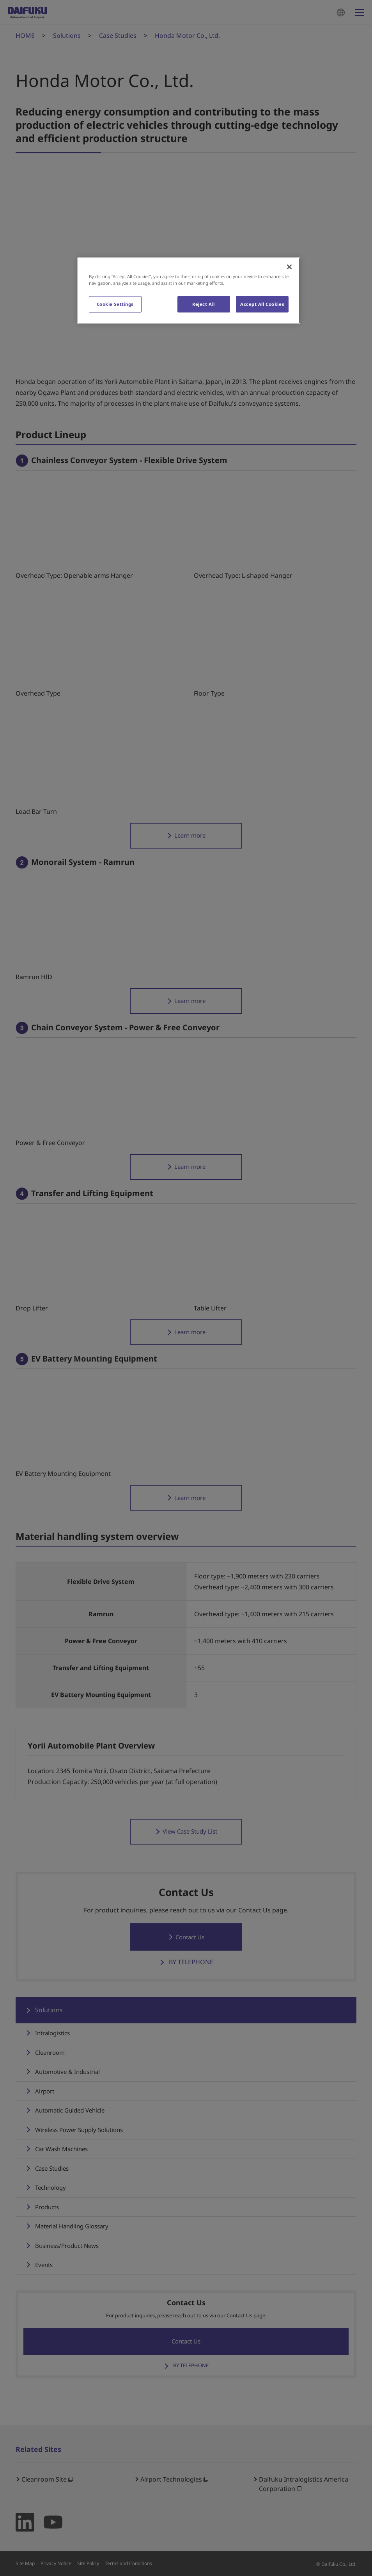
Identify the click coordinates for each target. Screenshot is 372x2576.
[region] (188, 290)
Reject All (203, 304)
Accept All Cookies (262, 304)
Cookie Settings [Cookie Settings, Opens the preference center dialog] (115, 304)
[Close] (289, 266)
